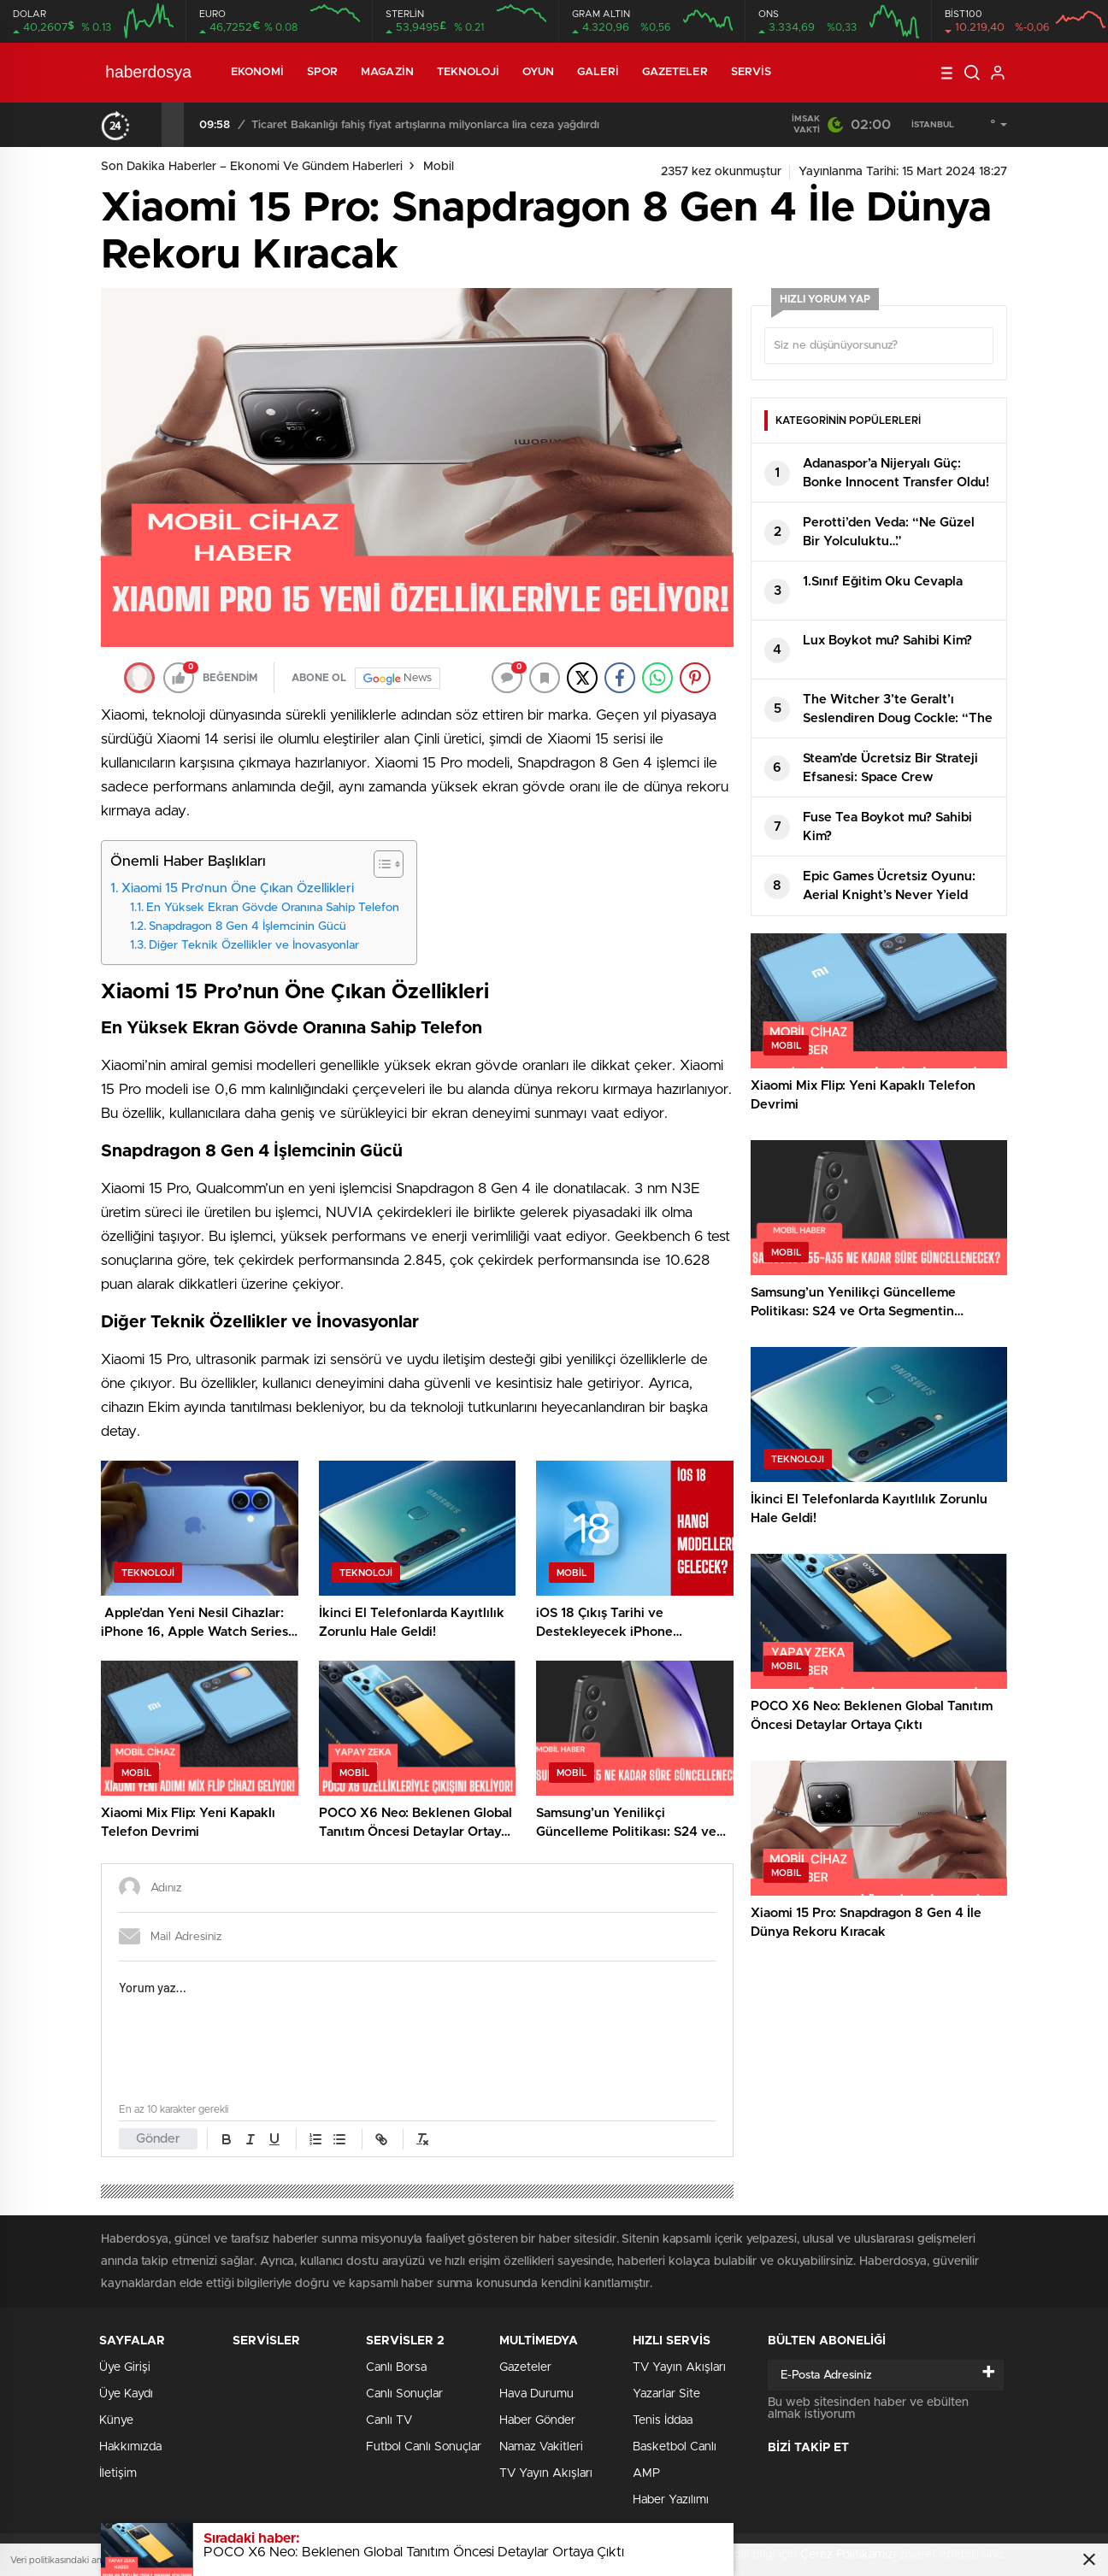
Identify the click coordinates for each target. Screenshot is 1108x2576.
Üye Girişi (124, 2367)
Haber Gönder (537, 2420)
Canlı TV (389, 2420)
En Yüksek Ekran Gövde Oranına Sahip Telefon (272, 908)
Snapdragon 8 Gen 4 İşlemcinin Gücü (247, 926)
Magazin (387, 72)
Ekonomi (257, 72)
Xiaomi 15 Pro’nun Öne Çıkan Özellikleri (237, 888)
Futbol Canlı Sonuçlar (423, 2447)
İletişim (118, 2473)
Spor (322, 72)
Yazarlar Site (666, 2394)
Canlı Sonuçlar (404, 2394)
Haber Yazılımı (671, 2500)
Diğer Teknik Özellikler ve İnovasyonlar (254, 945)
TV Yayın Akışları (545, 2473)
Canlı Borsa (396, 2367)
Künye (116, 2420)
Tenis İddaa (662, 2420)
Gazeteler (675, 72)
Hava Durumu (536, 2394)
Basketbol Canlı (674, 2447)
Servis (751, 72)
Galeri (598, 72)
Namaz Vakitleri (541, 2447)
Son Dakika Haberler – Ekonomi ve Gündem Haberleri (252, 167)
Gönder (158, 2138)
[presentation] (150, 125)
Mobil (438, 167)
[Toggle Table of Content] (380, 864)
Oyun (538, 72)
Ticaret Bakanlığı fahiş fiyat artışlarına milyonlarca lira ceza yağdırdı (425, 125)
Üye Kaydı (126, 2394)
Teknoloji (468, 72)
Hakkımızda (130, 2447)
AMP (646, 2473)
